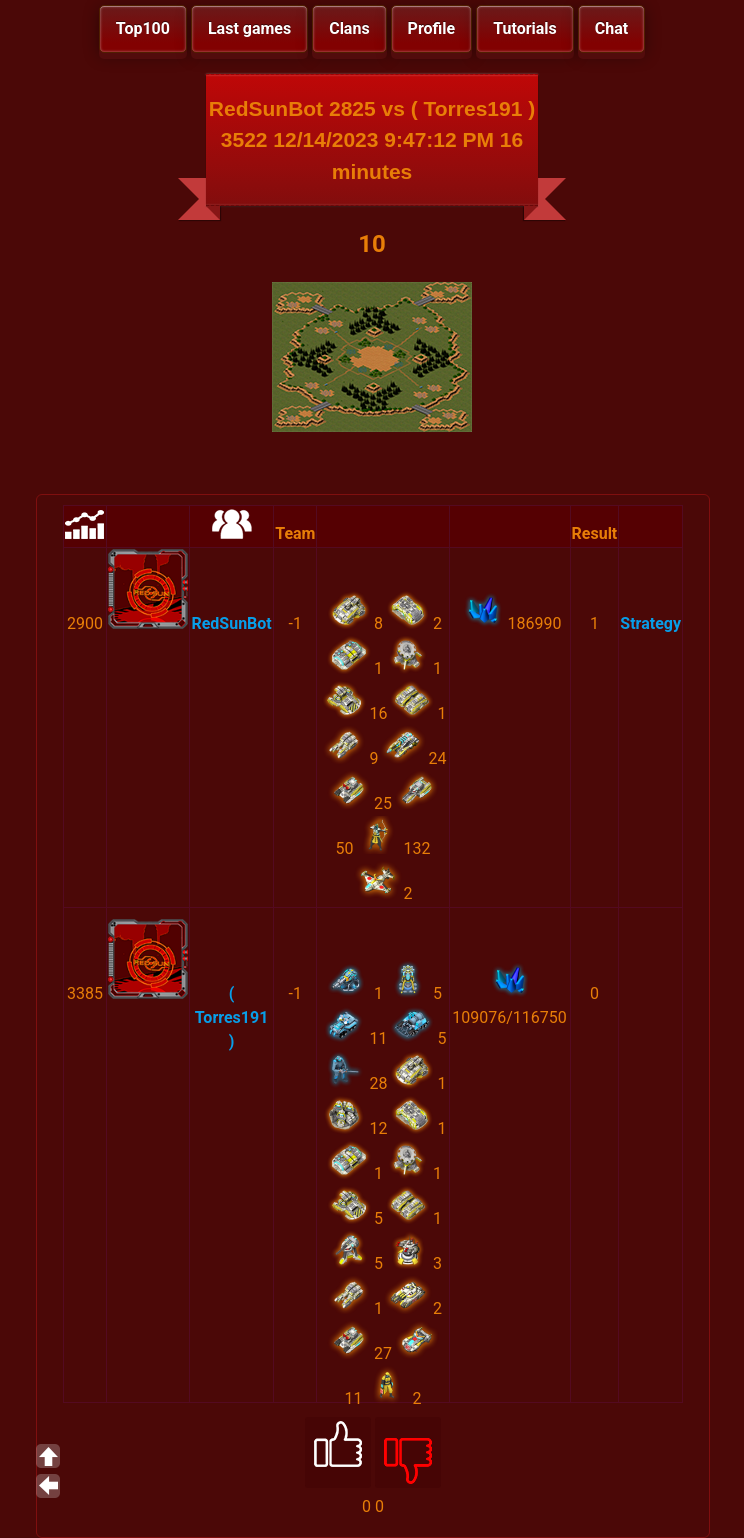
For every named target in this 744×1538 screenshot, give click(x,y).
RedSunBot (231, 623)
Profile (432, 28)
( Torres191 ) (232, 1017)
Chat (611, 28)
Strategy (650, 623)
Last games (249, 28)
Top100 (143, 28)
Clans (349, 28)
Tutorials (525, 28)
